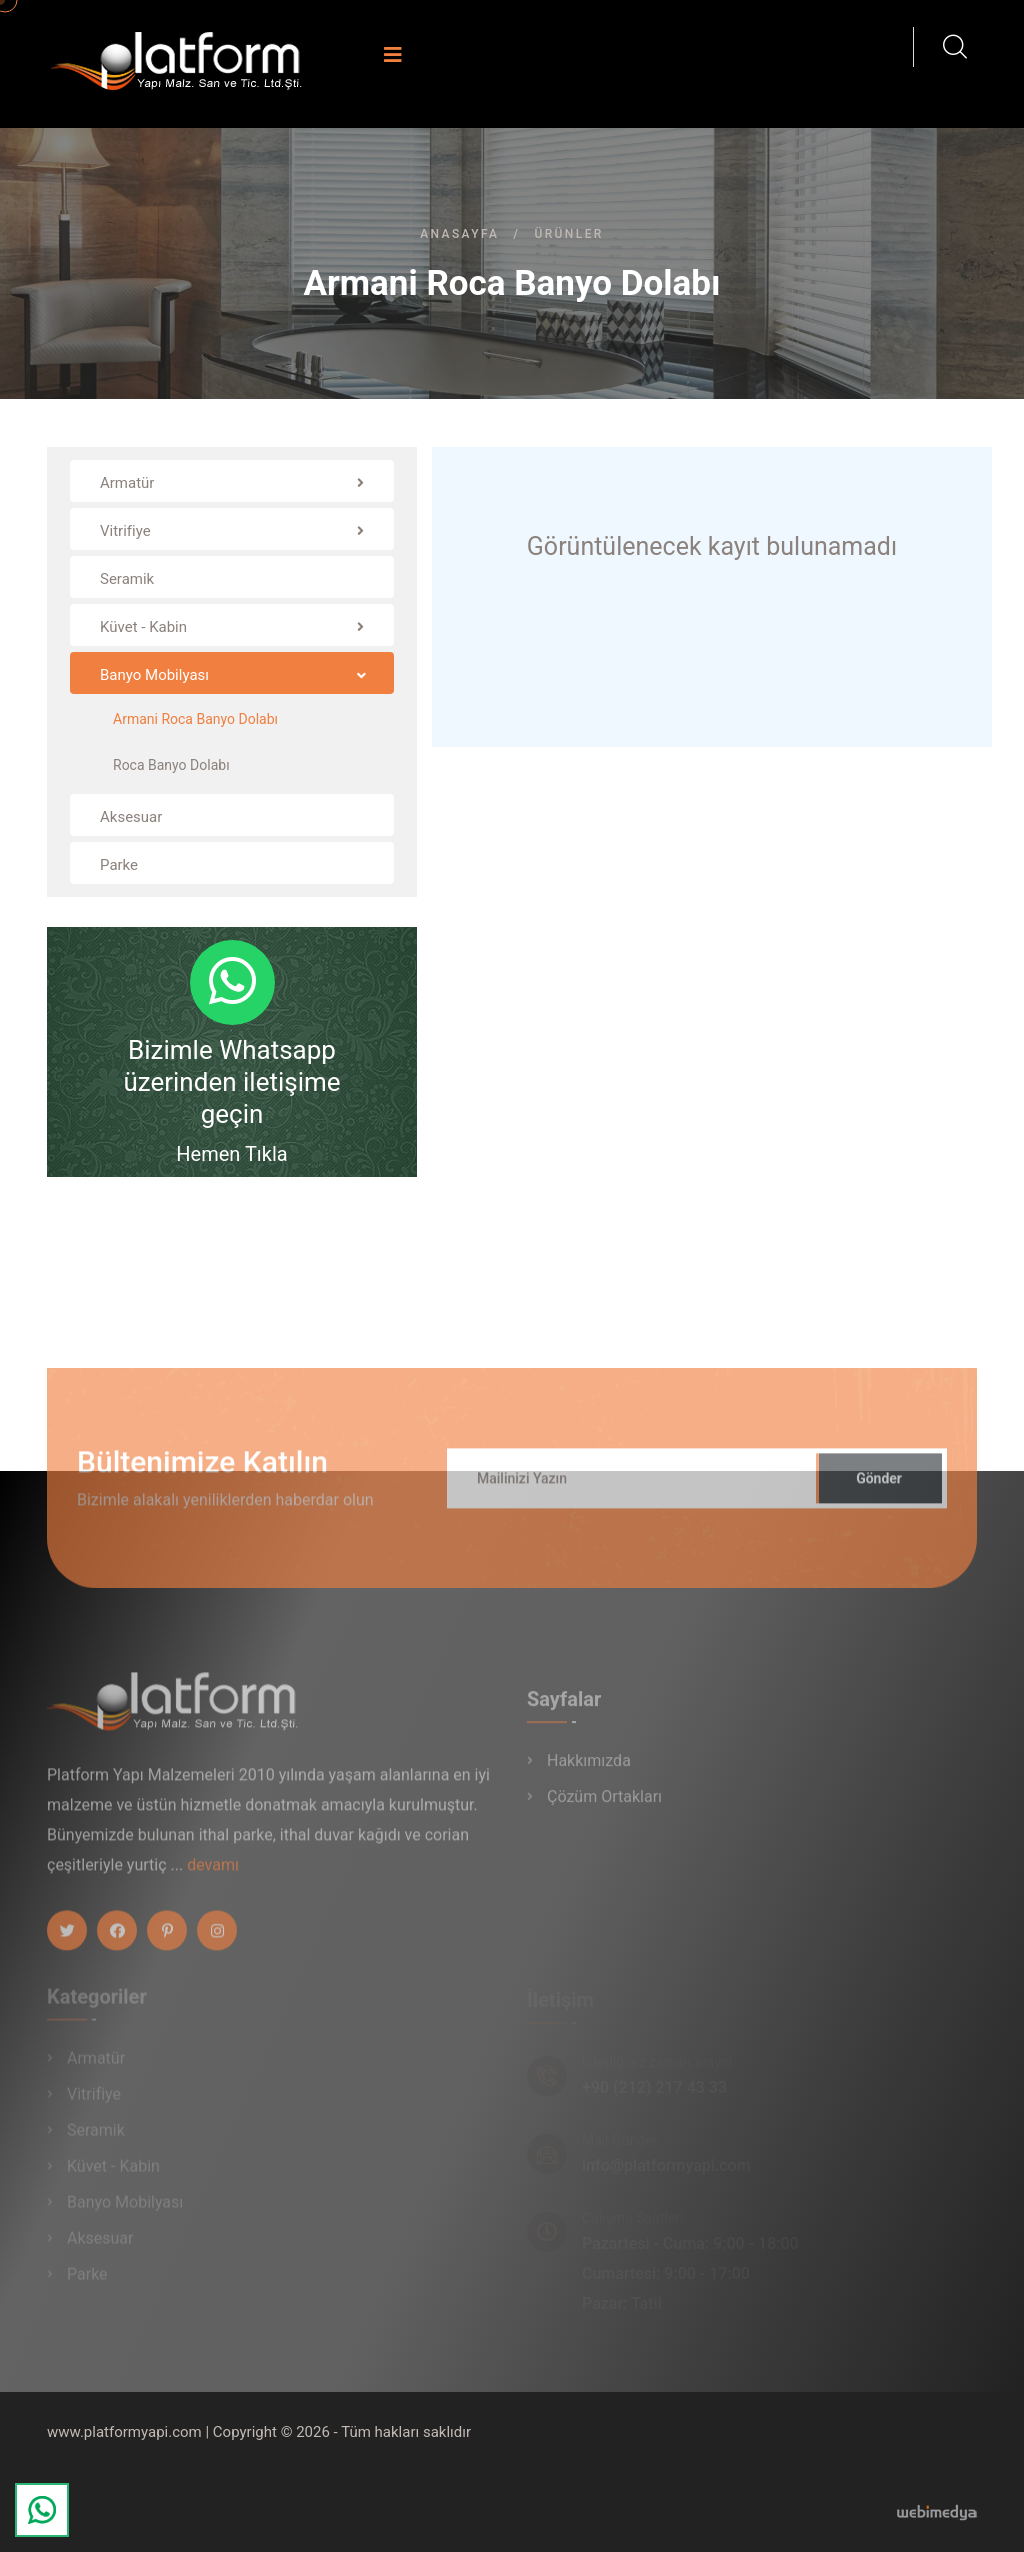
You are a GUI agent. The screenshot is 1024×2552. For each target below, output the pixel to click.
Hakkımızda (589, 1768)
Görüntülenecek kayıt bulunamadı (712, 546)
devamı (213, 1873)
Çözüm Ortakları (604, 1804)
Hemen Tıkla (231, 1154)
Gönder (879, 1487)
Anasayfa (459, 234)
